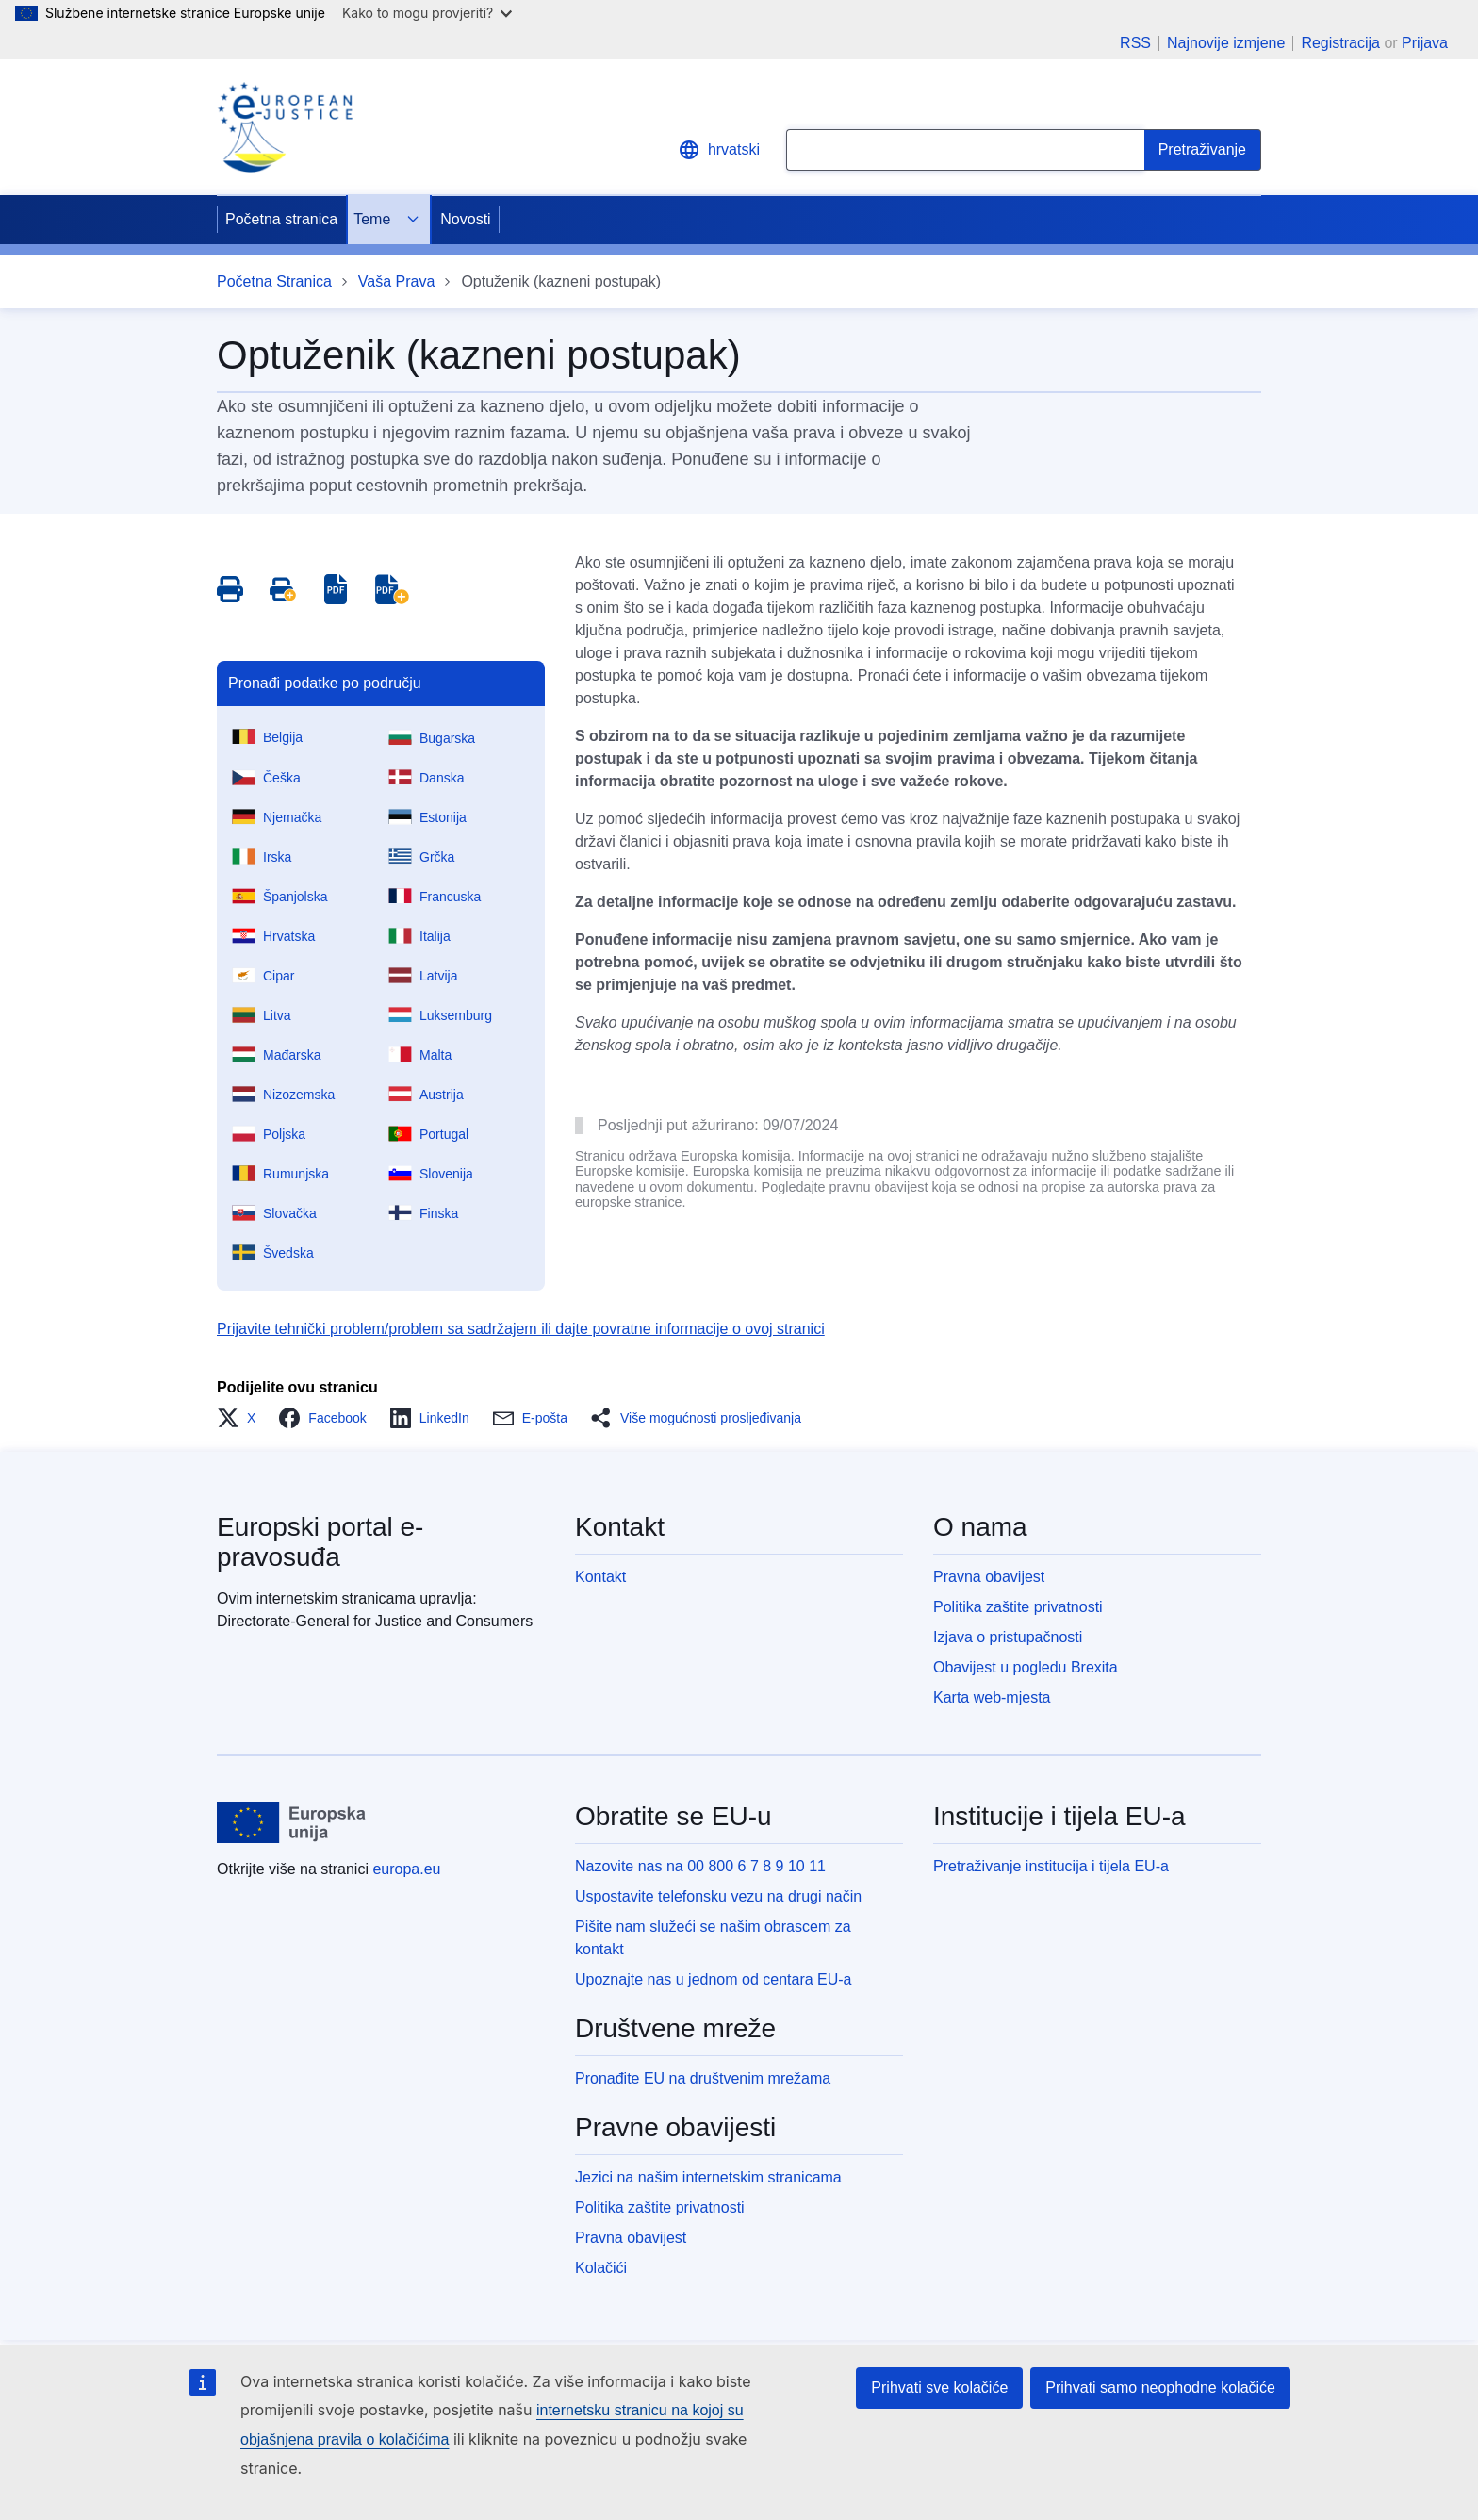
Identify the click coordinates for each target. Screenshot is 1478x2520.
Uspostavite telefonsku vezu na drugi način (718, 1896)
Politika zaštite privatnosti (1018, 1607)
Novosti (465, 219)
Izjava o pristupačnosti (1007, 1637)
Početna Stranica (274, 281)
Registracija (1340, 43)
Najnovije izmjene (1226, 43)
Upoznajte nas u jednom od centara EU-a (713, 1979)
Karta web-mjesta (992, 1697)
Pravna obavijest (988, 1577)
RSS (1135, 43)
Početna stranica (281, 219)
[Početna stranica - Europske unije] (292, 1822)
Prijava (1425, 43)
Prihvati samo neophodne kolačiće (1160, 2388)
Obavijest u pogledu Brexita (1025, 1667)
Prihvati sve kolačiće (939, 2388)
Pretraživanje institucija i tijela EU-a (1051, 1866)
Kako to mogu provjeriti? (427, 13)
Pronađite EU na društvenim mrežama (702, 2078)
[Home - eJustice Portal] (285, 127)
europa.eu (406, 1869)
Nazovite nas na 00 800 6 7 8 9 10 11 (700, 1866)
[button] (242, 1418)
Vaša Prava (396, 281)
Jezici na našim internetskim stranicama (708, 2177)
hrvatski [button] (719, 150)
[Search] (1202, 150)
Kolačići (601, 2268)
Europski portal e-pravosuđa (320, 1542)
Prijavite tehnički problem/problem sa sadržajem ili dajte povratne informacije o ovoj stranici (521, 1329)
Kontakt (600, 1577)
